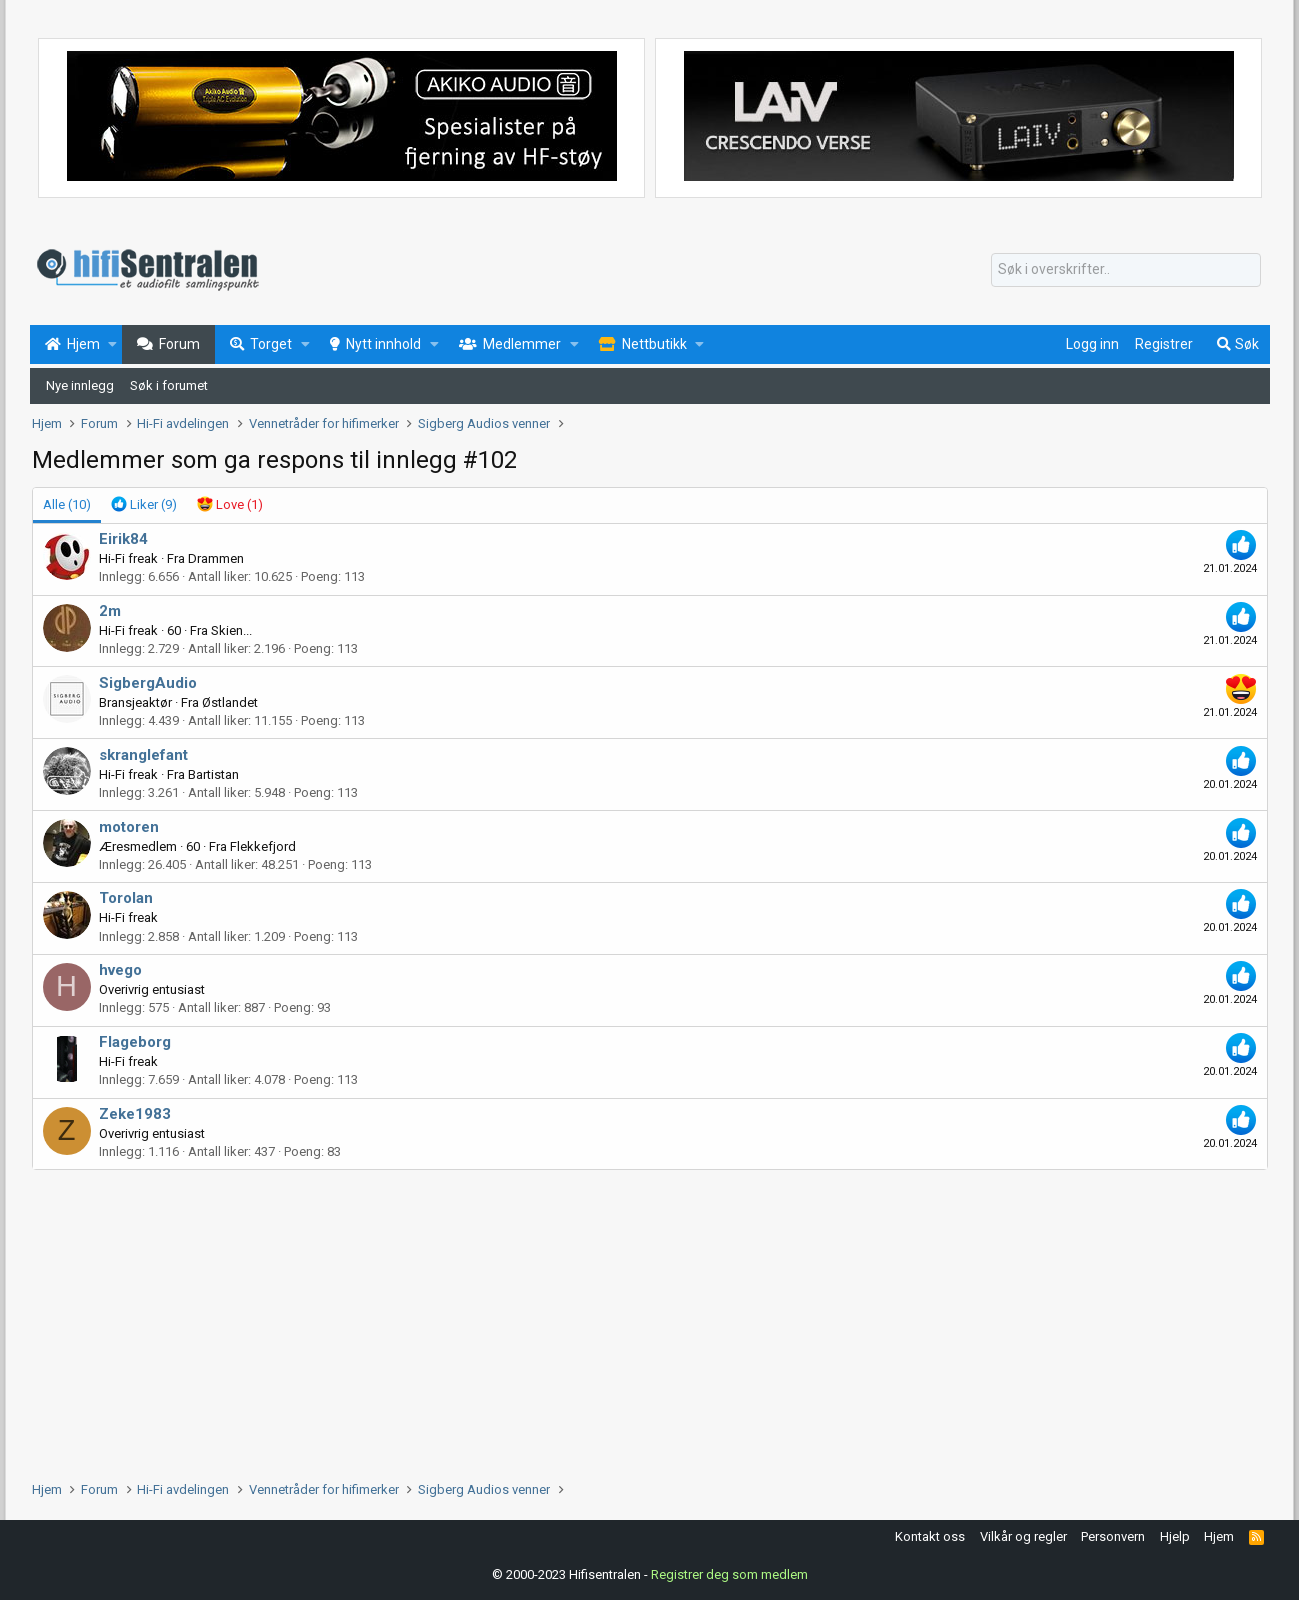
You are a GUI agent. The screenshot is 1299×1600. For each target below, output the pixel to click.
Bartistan (213, 774)
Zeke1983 (135, 1114)
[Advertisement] (632, 1320)
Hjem (1219, 1536)
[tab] (144, 505)
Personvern (1113, 1536)
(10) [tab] (67, 504)
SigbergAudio (148, 683)
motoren (129, 827)
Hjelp (1175, 1536)
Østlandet (230, 702)
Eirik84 (123, 539)
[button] (112, 345)
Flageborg (135, 1042)
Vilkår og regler (1023, 1536)
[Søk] (1126, 270)
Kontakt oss (930, 1536)
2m (110, 611)
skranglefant (143, 755)
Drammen (216, 558)
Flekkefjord (263, 846)
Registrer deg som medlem (729, 1574)
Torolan (126, 898)
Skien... (231, 630)
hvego (120, 970)
